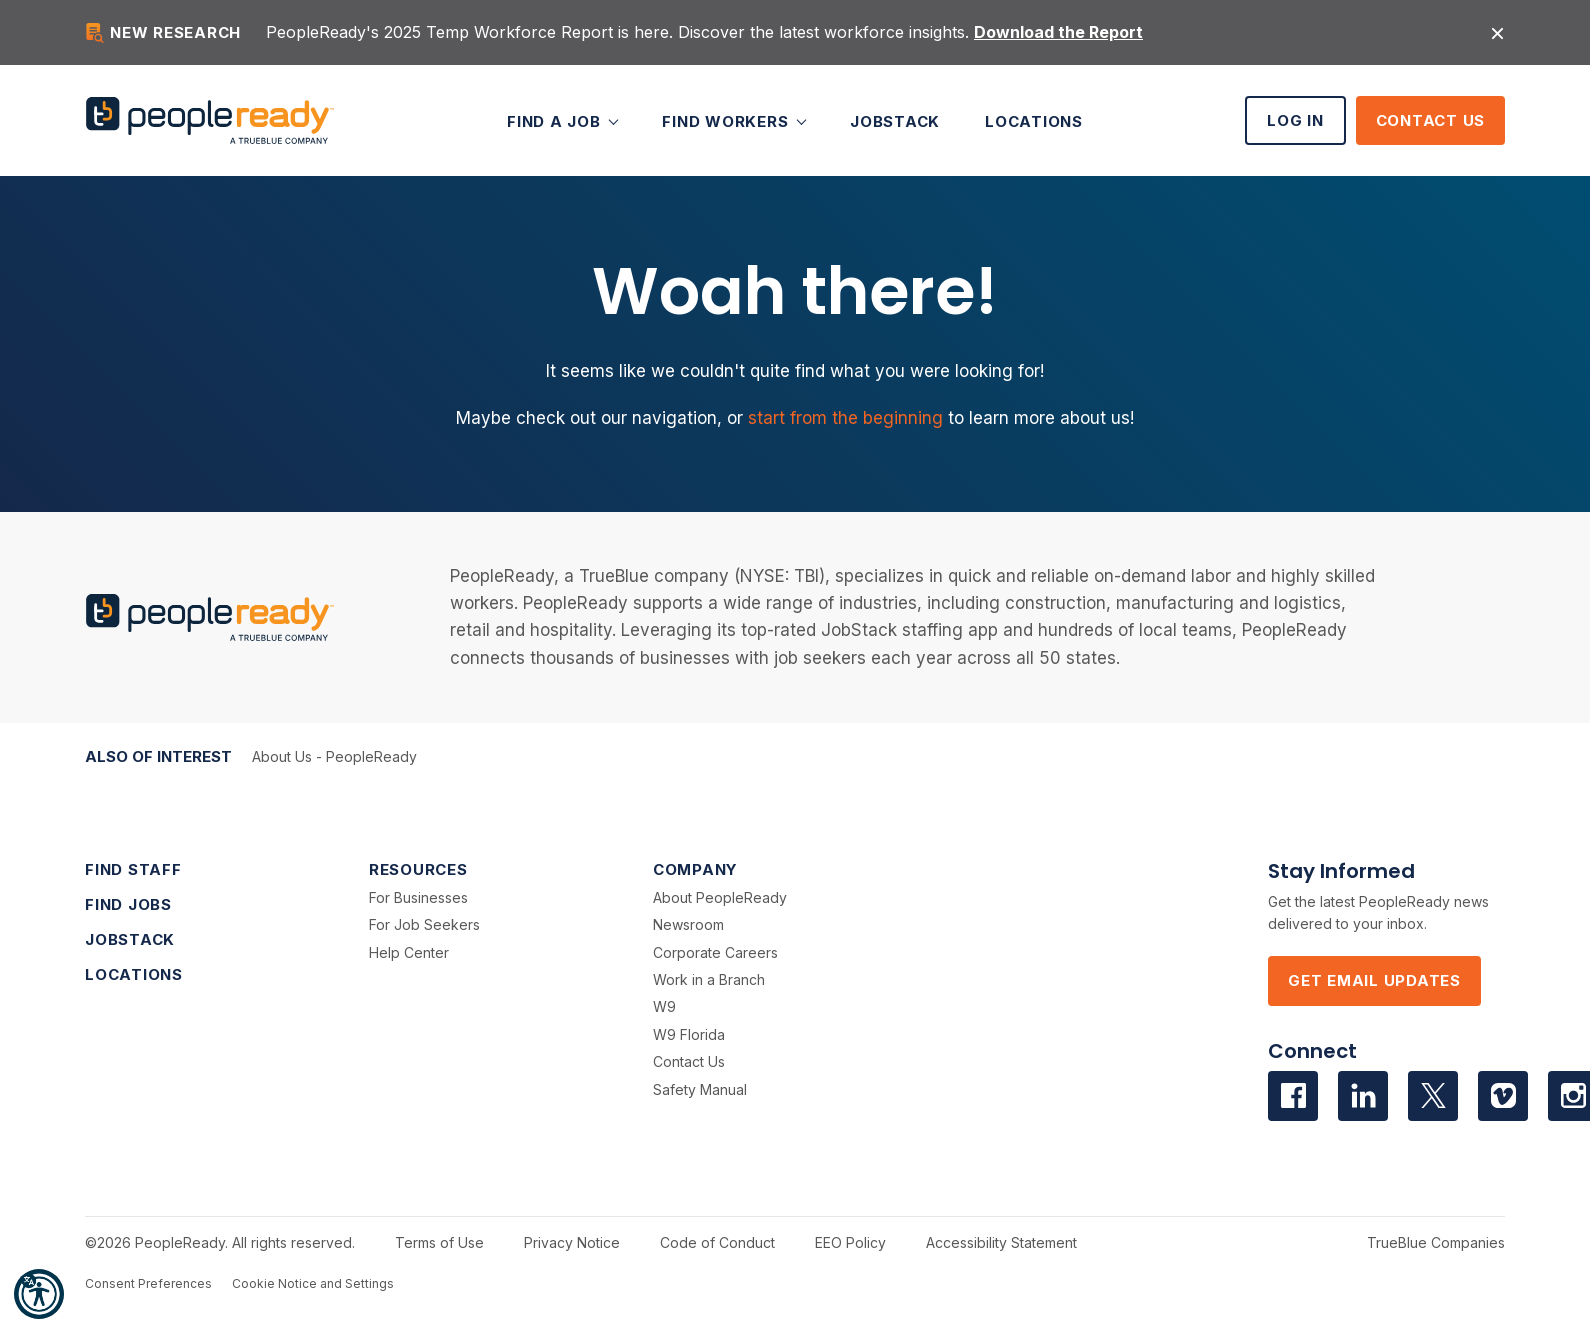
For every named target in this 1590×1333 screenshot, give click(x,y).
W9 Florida (689, 1034)
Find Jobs (128, 904)
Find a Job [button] (556, 120)
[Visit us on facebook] (1293, 1096)
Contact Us (1431, 120)
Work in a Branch (709, 979)
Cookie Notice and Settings (313, 1283)
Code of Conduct (717, 1242)
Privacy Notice (572, 1242)
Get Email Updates (1374, 980)
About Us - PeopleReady (334, 756)
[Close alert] (1497, 32)
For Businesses (418, 897)
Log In (1295, 120)
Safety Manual (700, 1089)
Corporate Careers (715, 952)
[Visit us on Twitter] (1433, 1096)
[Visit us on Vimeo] (1503, 1096)
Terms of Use (439, 1242)
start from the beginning (845, 418)
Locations (1034, 120)
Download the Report (1058, 32)
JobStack (895, 120)
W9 (664, 1006)
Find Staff (133, 869)
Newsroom (688, 924)
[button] (39, 1294)
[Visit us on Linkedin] (1363, 1096)
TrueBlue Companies (1436, 1242)
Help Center (409, 952)
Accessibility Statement (1001, 1242)
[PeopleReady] (210, 120)
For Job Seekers (424, 924)
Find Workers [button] (727, 120)
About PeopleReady (720, 897)
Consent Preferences (148, 1283)
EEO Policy (850, 1242)
